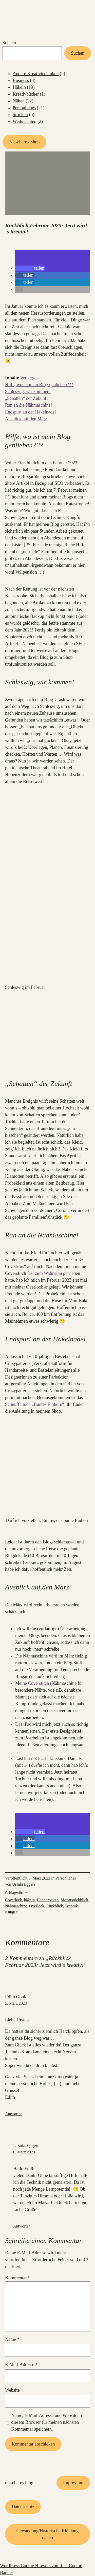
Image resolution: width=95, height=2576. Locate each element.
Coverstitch (38, 1683)
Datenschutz (23, 2506)
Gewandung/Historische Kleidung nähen (47, 2534)
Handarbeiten (48, 1900)
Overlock (36, 1906)
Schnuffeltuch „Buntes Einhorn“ (34, 1404)
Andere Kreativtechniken (36, 73)
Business (21, 80)
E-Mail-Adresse (21, 2364)
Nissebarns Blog (19, 2482)
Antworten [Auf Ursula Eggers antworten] (21, 2226)
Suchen (9, 42)
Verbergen (29, 377)
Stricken (20, 114)
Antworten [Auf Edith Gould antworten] (13, 2114)
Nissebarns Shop (24, 141)
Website (12, 2390)
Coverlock (13, 1900)
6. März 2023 (24, 2152)
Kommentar (17, 2277)
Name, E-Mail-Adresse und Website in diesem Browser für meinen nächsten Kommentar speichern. (46, 2422)
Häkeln (19, 87)
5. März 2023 (16, 2003)
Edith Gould (16, 1996)
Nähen (19, 100)
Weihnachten (24, 121)
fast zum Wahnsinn (44, 1273)
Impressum (73, 2482)
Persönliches (24, 107)
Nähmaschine (16, 1906)
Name (12, 2339)
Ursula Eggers (26, 2145)
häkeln (29, 1900)
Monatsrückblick (74, 1900)
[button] (30, 268)
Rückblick (54, 1906)
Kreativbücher (26, 94)
